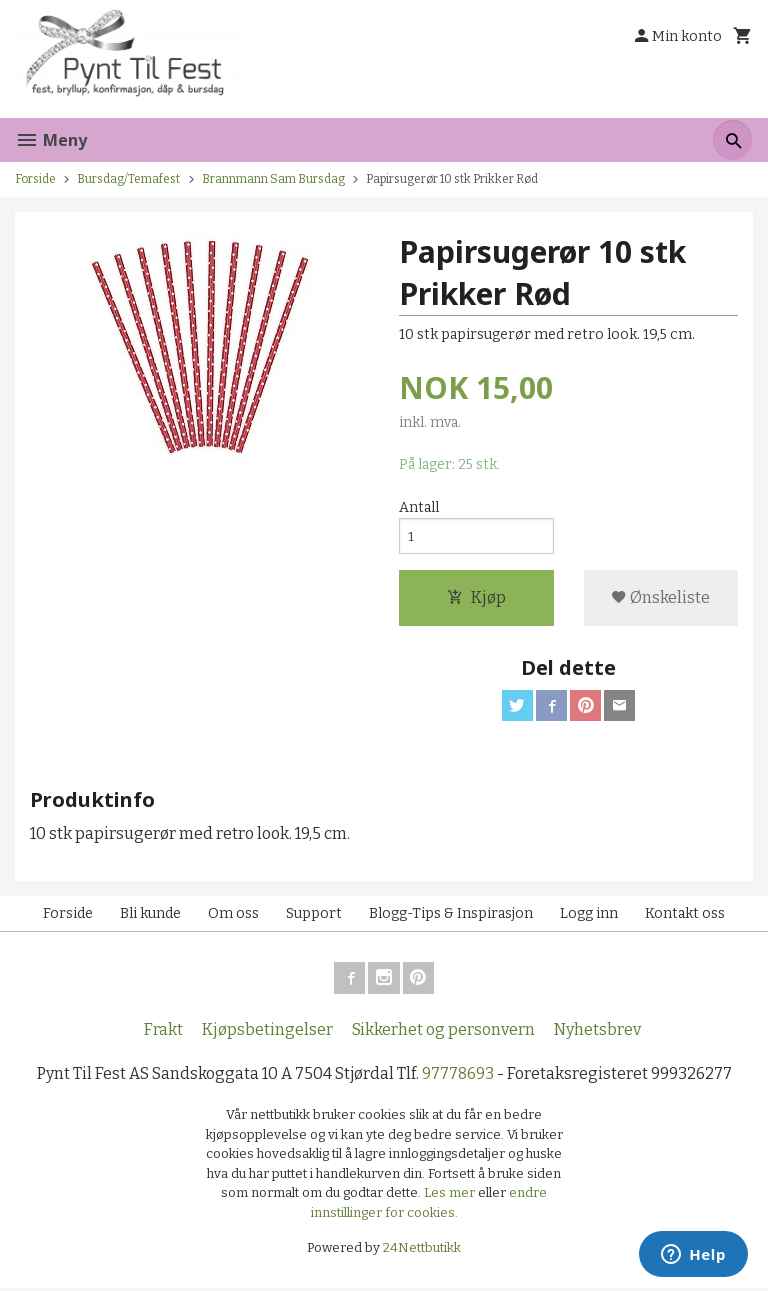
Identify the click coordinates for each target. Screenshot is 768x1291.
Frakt (163, 1032)
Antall (419, 508)
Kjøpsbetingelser (267, 1032)
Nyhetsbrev (597, 1032)
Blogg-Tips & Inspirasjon (451, 916)
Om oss (233, 916)
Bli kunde (150, 916)
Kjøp (476, 599)
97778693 (458, 1076)
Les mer (451, 1196)
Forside (35, 179)
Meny (51, 140)
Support (314, 916)
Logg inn (589, 916)
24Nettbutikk (422, 1251)
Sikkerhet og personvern (443, 1032)
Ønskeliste (660, 599)
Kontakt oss (685, 916)
